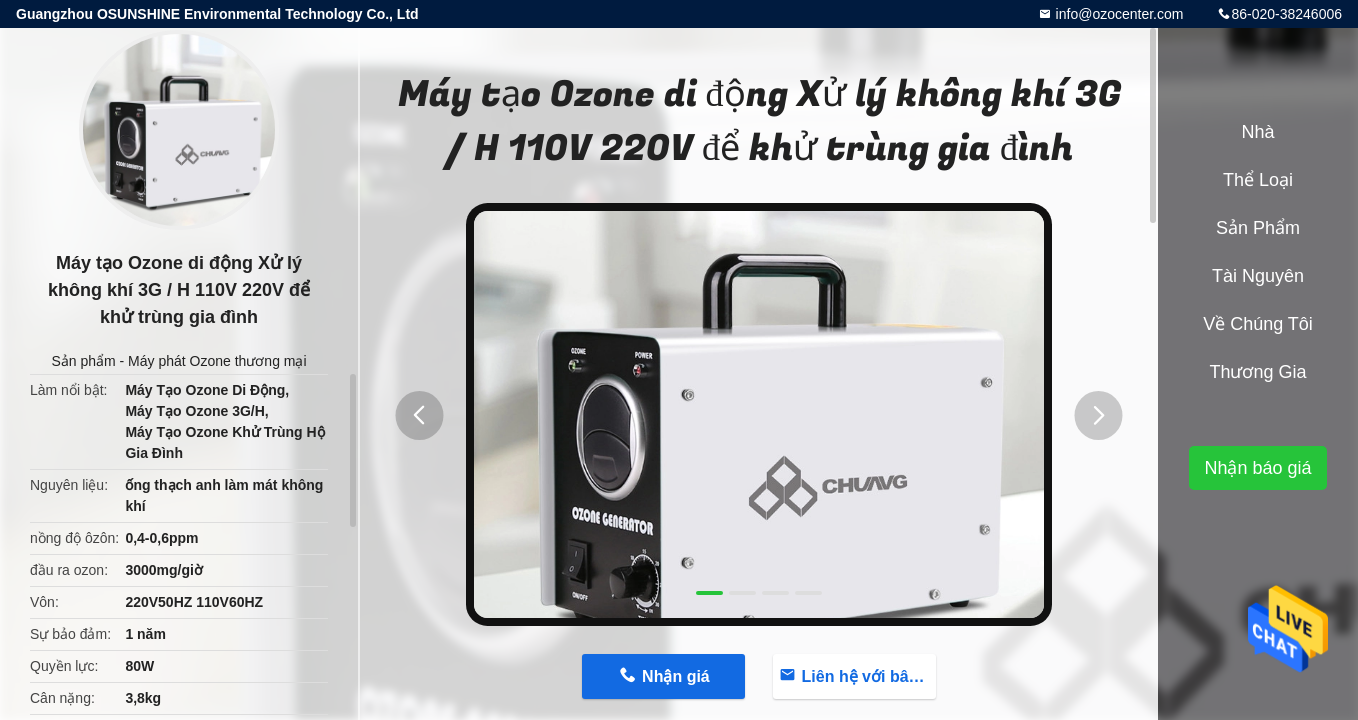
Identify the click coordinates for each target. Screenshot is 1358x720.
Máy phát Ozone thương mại (217, 361)
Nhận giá (676, 676)
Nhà (1257, 132)
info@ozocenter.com (1118, 14)
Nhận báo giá (1257, 468)
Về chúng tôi (1258, 324)
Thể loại (1258, 180)
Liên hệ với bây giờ (869, 676)
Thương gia (1257, 372)
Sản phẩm (83, 361)
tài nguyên (1258, 276)
